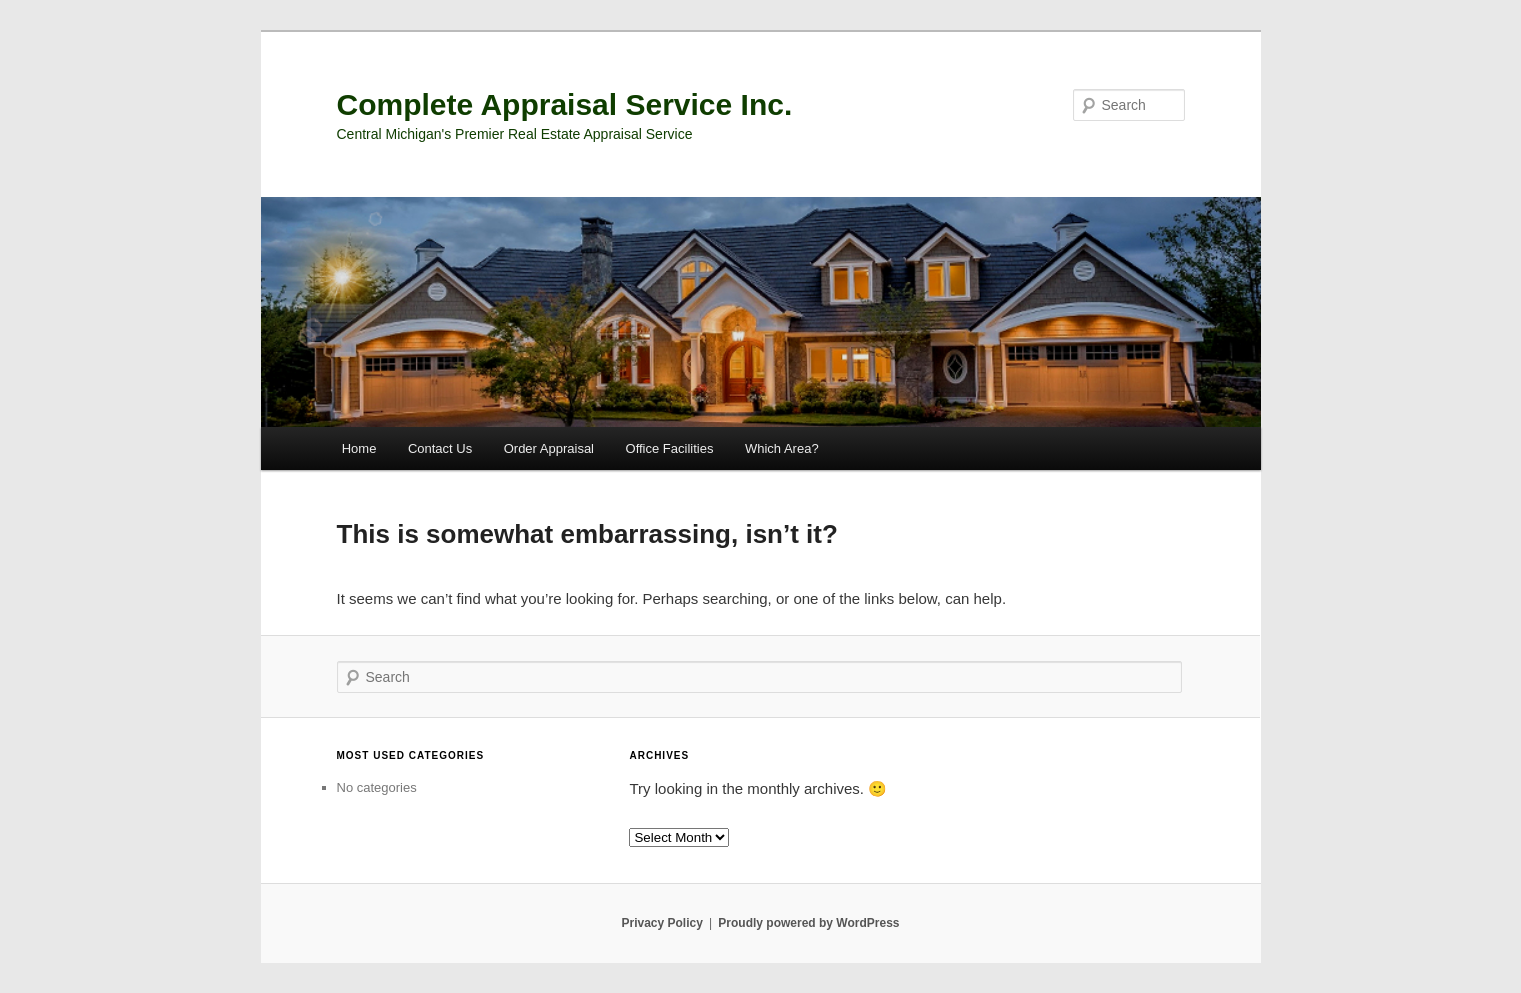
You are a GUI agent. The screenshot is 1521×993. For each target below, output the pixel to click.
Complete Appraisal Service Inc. (565, 104)
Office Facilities (670, 448)
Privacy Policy (661, 923)
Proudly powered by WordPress (808, 923)
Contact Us (440, 448)
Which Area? (782, 448)
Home (359, 448)
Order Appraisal (549, 448)
